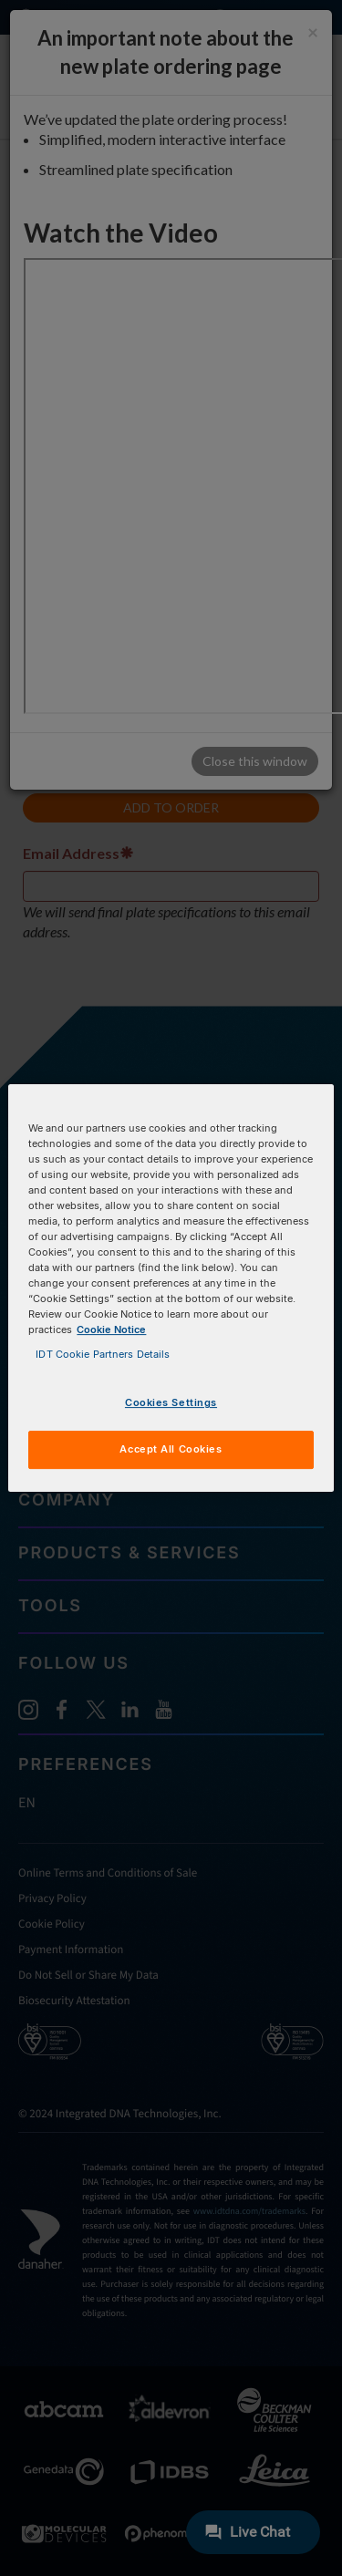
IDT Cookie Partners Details (103, 1354)
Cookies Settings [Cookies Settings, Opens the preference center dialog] (171, 1403)
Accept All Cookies (170, 1449)
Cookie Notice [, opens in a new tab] (111, 1329)
